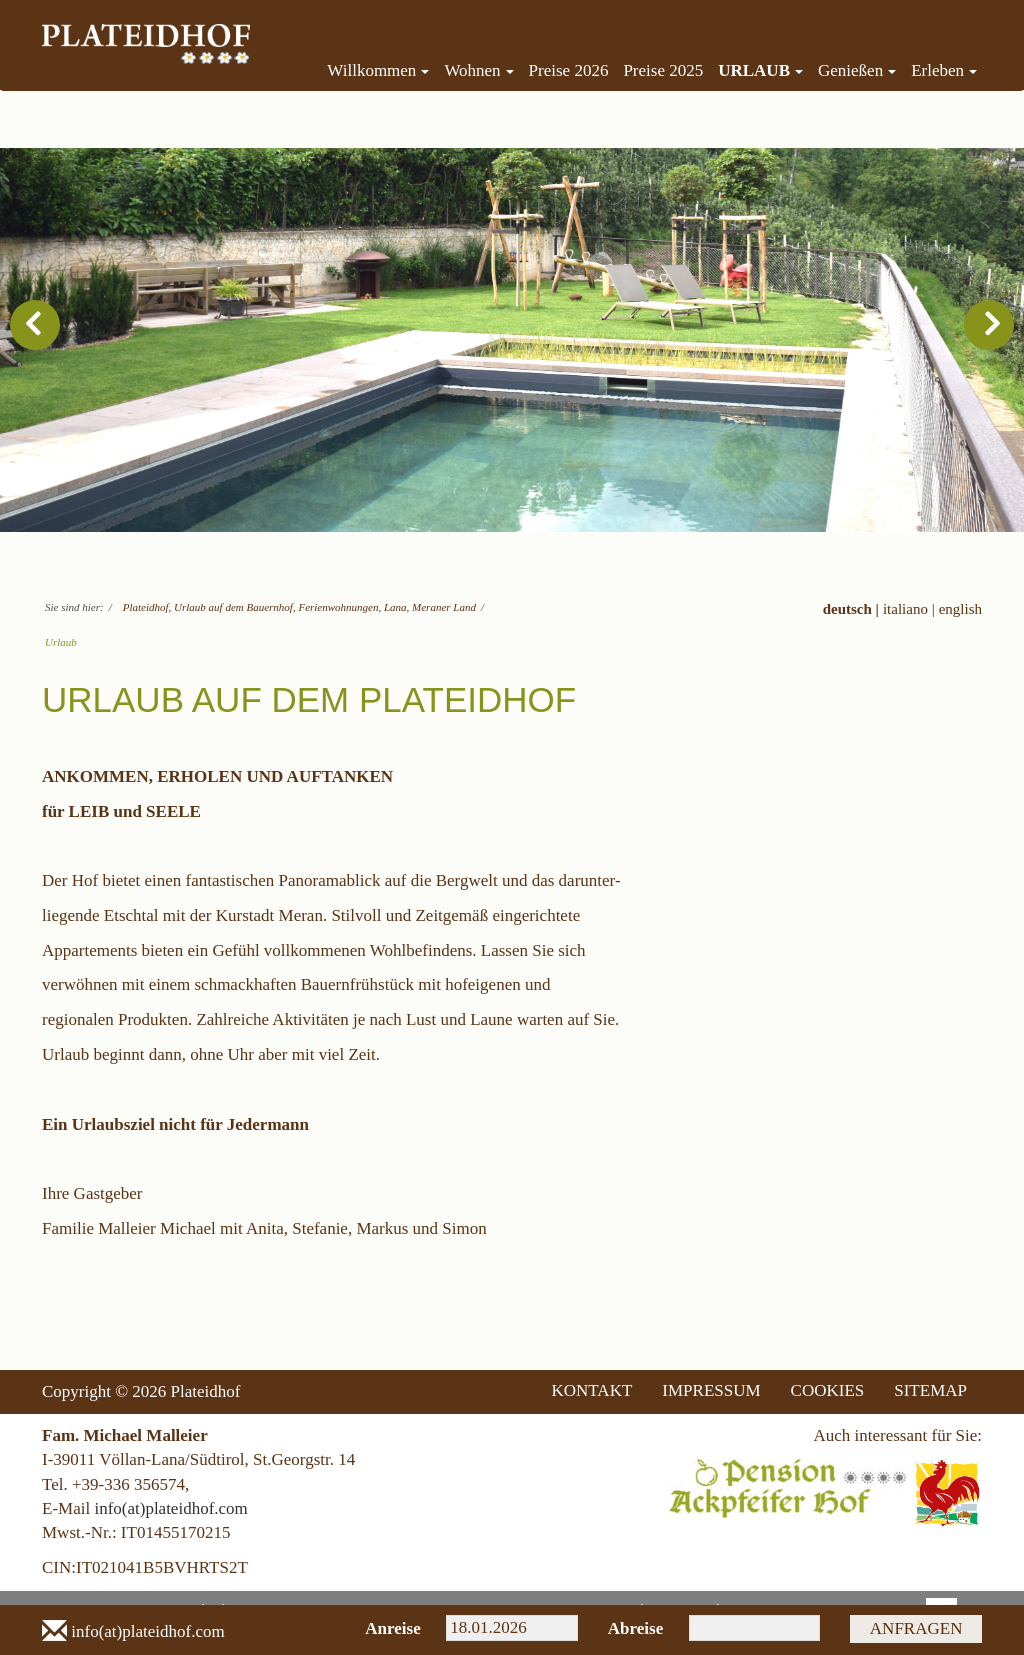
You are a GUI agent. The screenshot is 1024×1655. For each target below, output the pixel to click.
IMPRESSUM (711, 1390)
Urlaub (61, 642)
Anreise (390, 1628)
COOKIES (828, 1390)
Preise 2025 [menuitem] (663, 70)
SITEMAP (930, 1390)
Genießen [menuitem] (857, 70)
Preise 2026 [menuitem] (569, 70)
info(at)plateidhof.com (170, 1508)
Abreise (633, 1628)
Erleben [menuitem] (944, 70)
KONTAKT (592, 1390)
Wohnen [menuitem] (478, 70)
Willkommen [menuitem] (378, 70)
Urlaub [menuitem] (760, 70)
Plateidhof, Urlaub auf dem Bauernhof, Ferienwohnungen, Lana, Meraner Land (299, 607)
